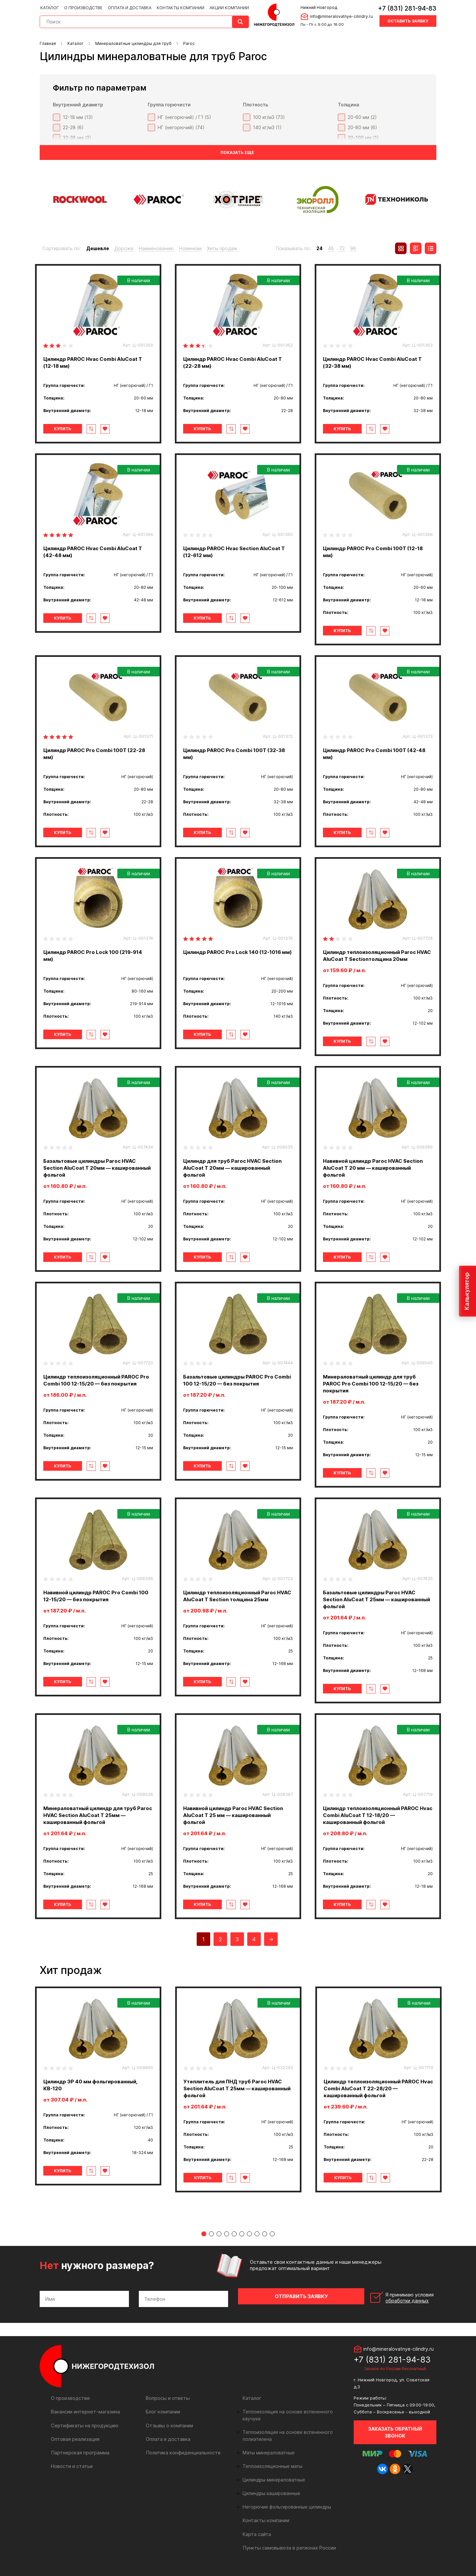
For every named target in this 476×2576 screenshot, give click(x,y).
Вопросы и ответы (167, 2402)
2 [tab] (211, 2240)
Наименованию (156, 248)
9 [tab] (264, 2240)
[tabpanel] (98, 2086)
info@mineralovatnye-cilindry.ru (340, 16)
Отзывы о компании (168, 2429)
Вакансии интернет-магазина (84, 2416)
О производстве (83, 7)
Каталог (50, 7)
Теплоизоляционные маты (271, 2463)
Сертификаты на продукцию (83, 2429)
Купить (67, 428)
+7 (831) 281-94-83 (407, 8)
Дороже (124, 248)
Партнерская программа (79, 2456)
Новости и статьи (71, 2470)
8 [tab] (257, 2240)
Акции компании (226, 7)
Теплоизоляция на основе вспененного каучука (294, 2416)
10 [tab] (272, 2240)
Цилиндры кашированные (270, 2490)
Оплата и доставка (128, 7)
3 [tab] (219, 2240)
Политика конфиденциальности (182, 2456)
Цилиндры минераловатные (273, 2477)
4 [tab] (226, 2240)
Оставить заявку (407, 20)
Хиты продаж (222, 248)
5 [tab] (234, 2240)
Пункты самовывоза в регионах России (288, 2545)
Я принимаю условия (390, 2303)
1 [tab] (203, 2240)
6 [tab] (241, 2240)
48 (331, 248)
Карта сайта (256, 2531)
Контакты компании (178, 7)
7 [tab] (249, 2240)
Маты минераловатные (268, 2450)
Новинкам (190, 248)
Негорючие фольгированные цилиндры (285, 2504)
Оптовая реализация (75, 2443)
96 (353, 248)
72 (342, 248)
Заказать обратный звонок (395, 2436)
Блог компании (162, 2416)
